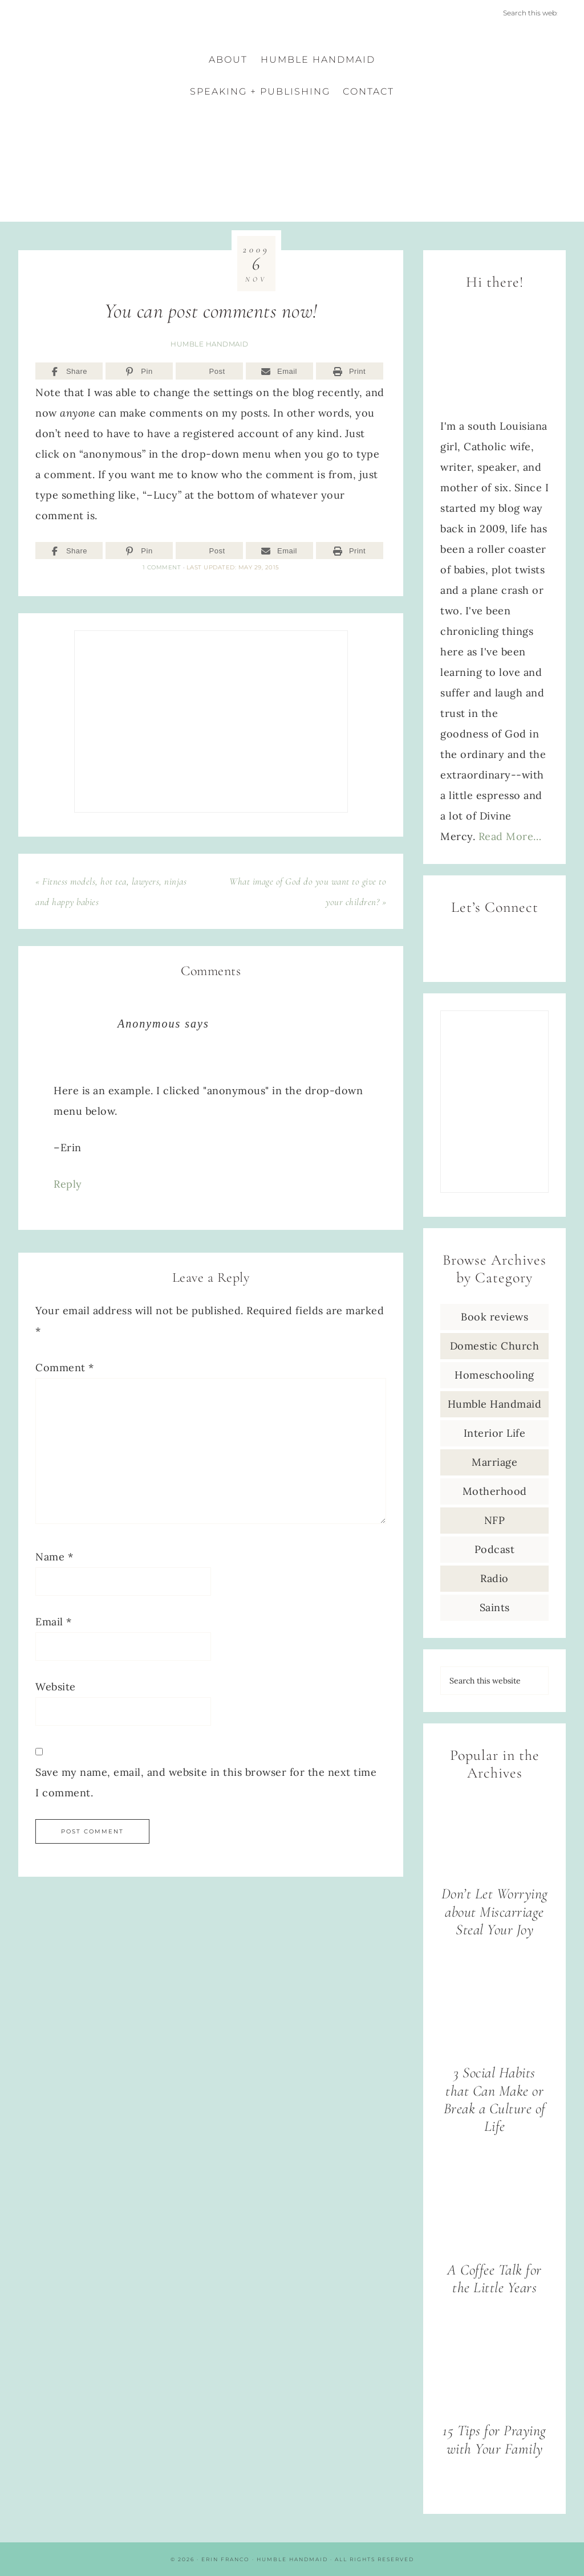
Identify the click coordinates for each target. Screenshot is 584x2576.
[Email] (279, 371)
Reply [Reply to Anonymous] (68, 1184)
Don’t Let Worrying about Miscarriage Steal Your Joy (494, 1911)
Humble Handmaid (210, 344)
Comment (64, 1367)
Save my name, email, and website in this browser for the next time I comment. (205, 1782)
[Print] (350, 371)
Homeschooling (494, 1374)
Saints (495, 1607)
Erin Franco (292, 157)
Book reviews (494, 1316)
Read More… (510, 836)
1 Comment (162, 567)
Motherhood (495, 1491)
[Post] (209, 371)
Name (54, 1556)
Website (55, 1686)
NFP (494, 1520)
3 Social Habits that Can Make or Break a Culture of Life (495, 2099)
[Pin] (139, 371)
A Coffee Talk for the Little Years (494, 2278)
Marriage (494, 1462)
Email (53, 1621)
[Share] (69, 371)
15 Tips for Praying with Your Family (494, 2439)
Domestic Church (495, 1345)
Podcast (494, 1549)
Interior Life (495, 1433)
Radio (494, 1578)
